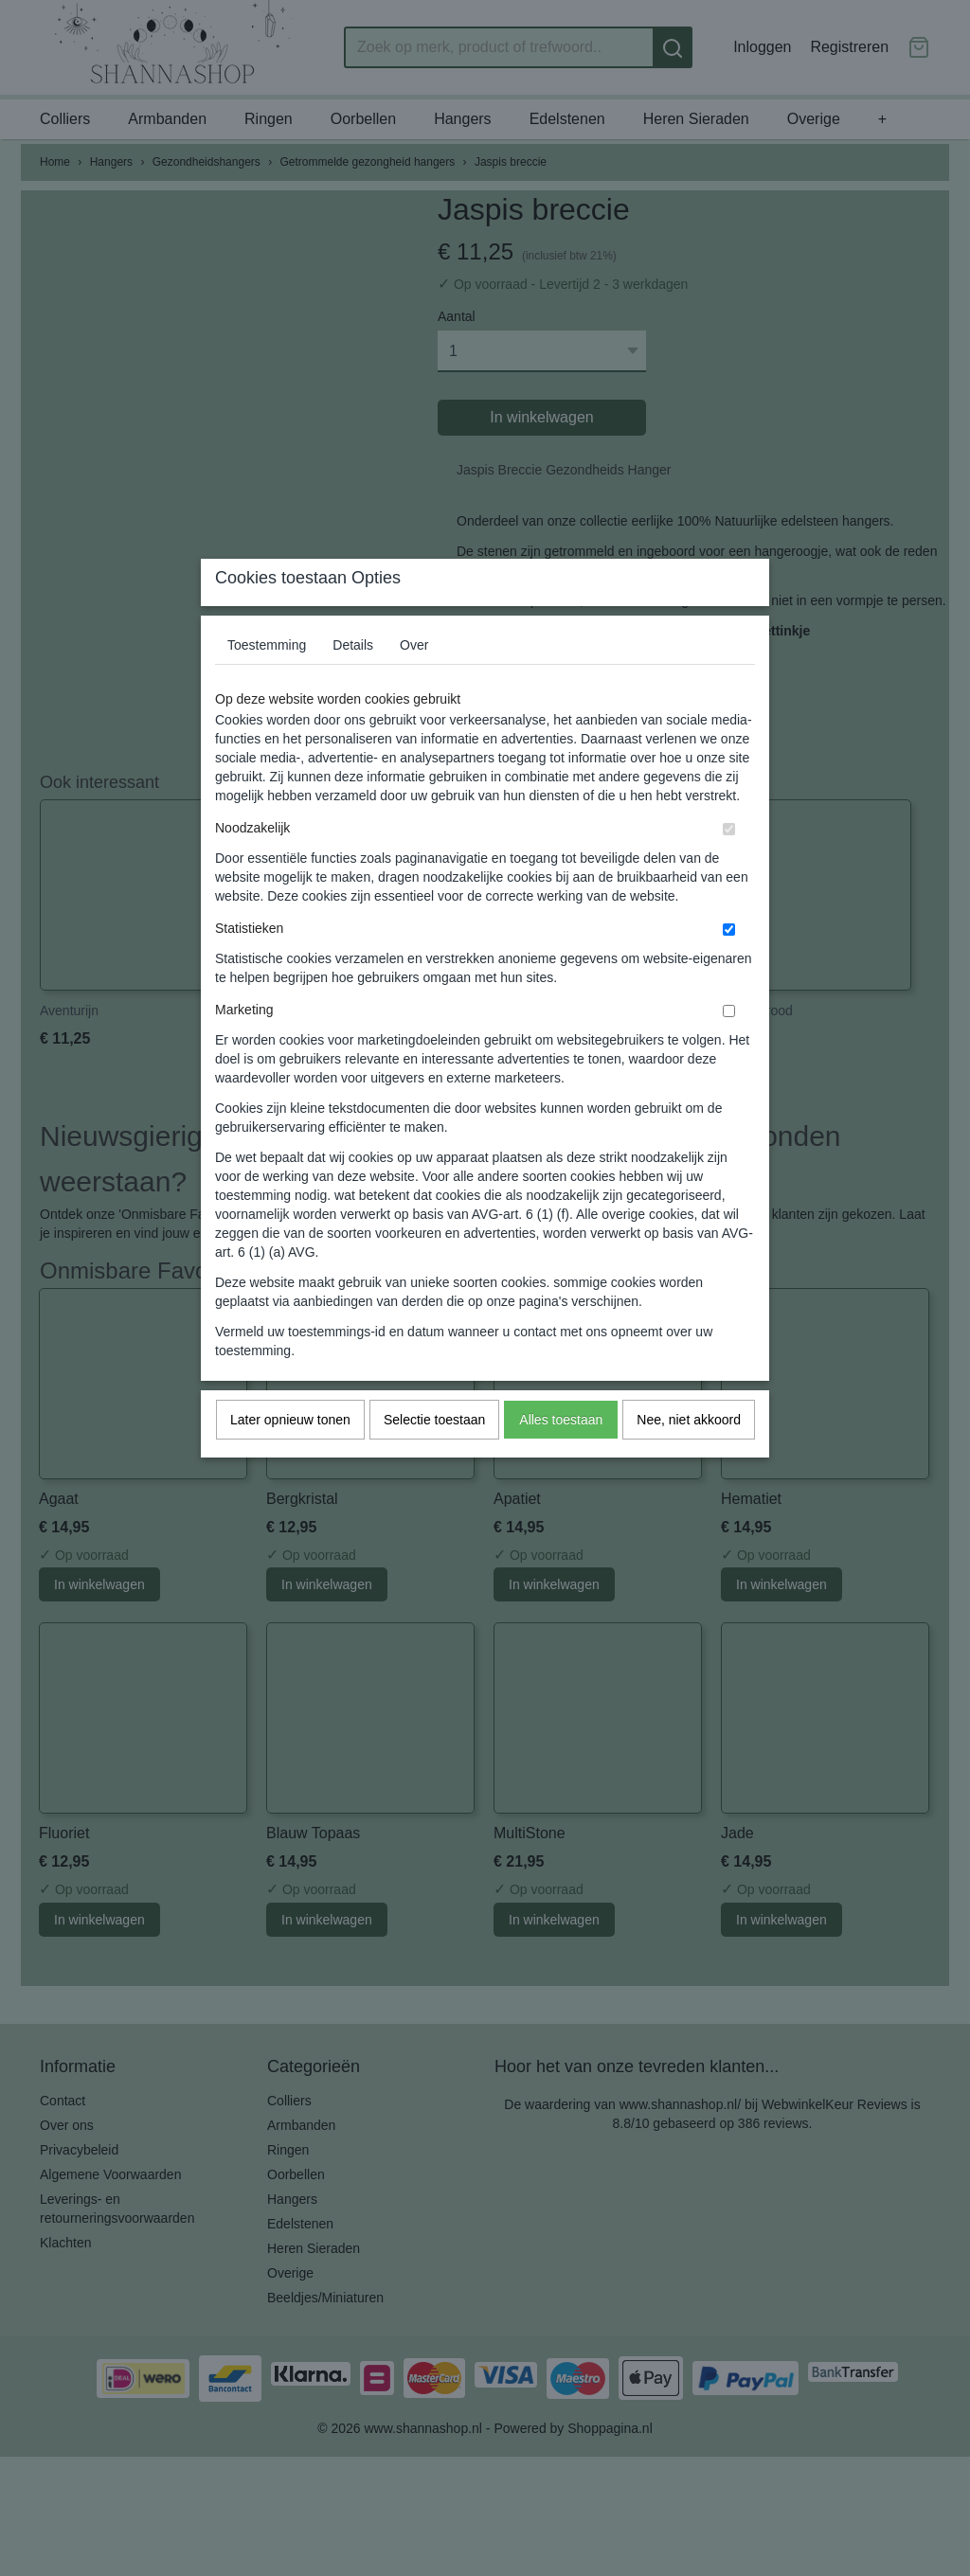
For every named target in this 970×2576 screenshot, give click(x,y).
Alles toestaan (560, 1457)
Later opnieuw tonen (290, 1457)
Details (352, 682)
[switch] (729, 867)
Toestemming (266, 682)
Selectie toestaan (434, 1457)
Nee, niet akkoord (689, 1457)
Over (414, 682)
